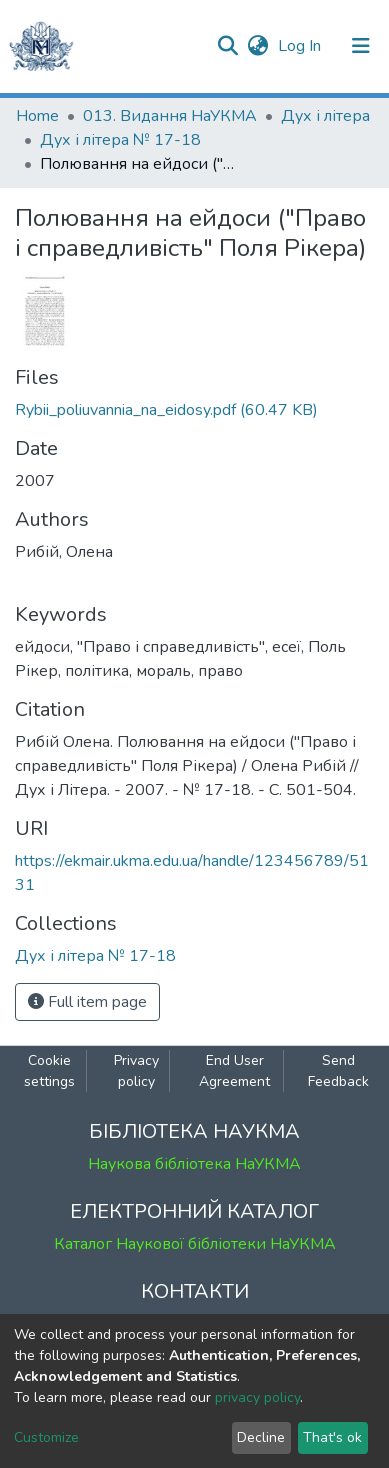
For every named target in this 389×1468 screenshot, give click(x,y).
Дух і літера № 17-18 (120, 140)
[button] (257, 46)
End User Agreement (234, 1071)
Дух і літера (325, 116)
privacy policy (257, 1397)
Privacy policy (136, 1071)
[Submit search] (227, 46)
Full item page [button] (87, 1002)
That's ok (332, 1437)
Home (37, 116)
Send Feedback (338, 1071)
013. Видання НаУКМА (170, 116)
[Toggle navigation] (361, 46)
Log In (301, 46)
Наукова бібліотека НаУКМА (194, 1164)
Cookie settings (49, 1071)
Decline (261, 1437)
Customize (46, 1437)
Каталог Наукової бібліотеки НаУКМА (195, 1244)
